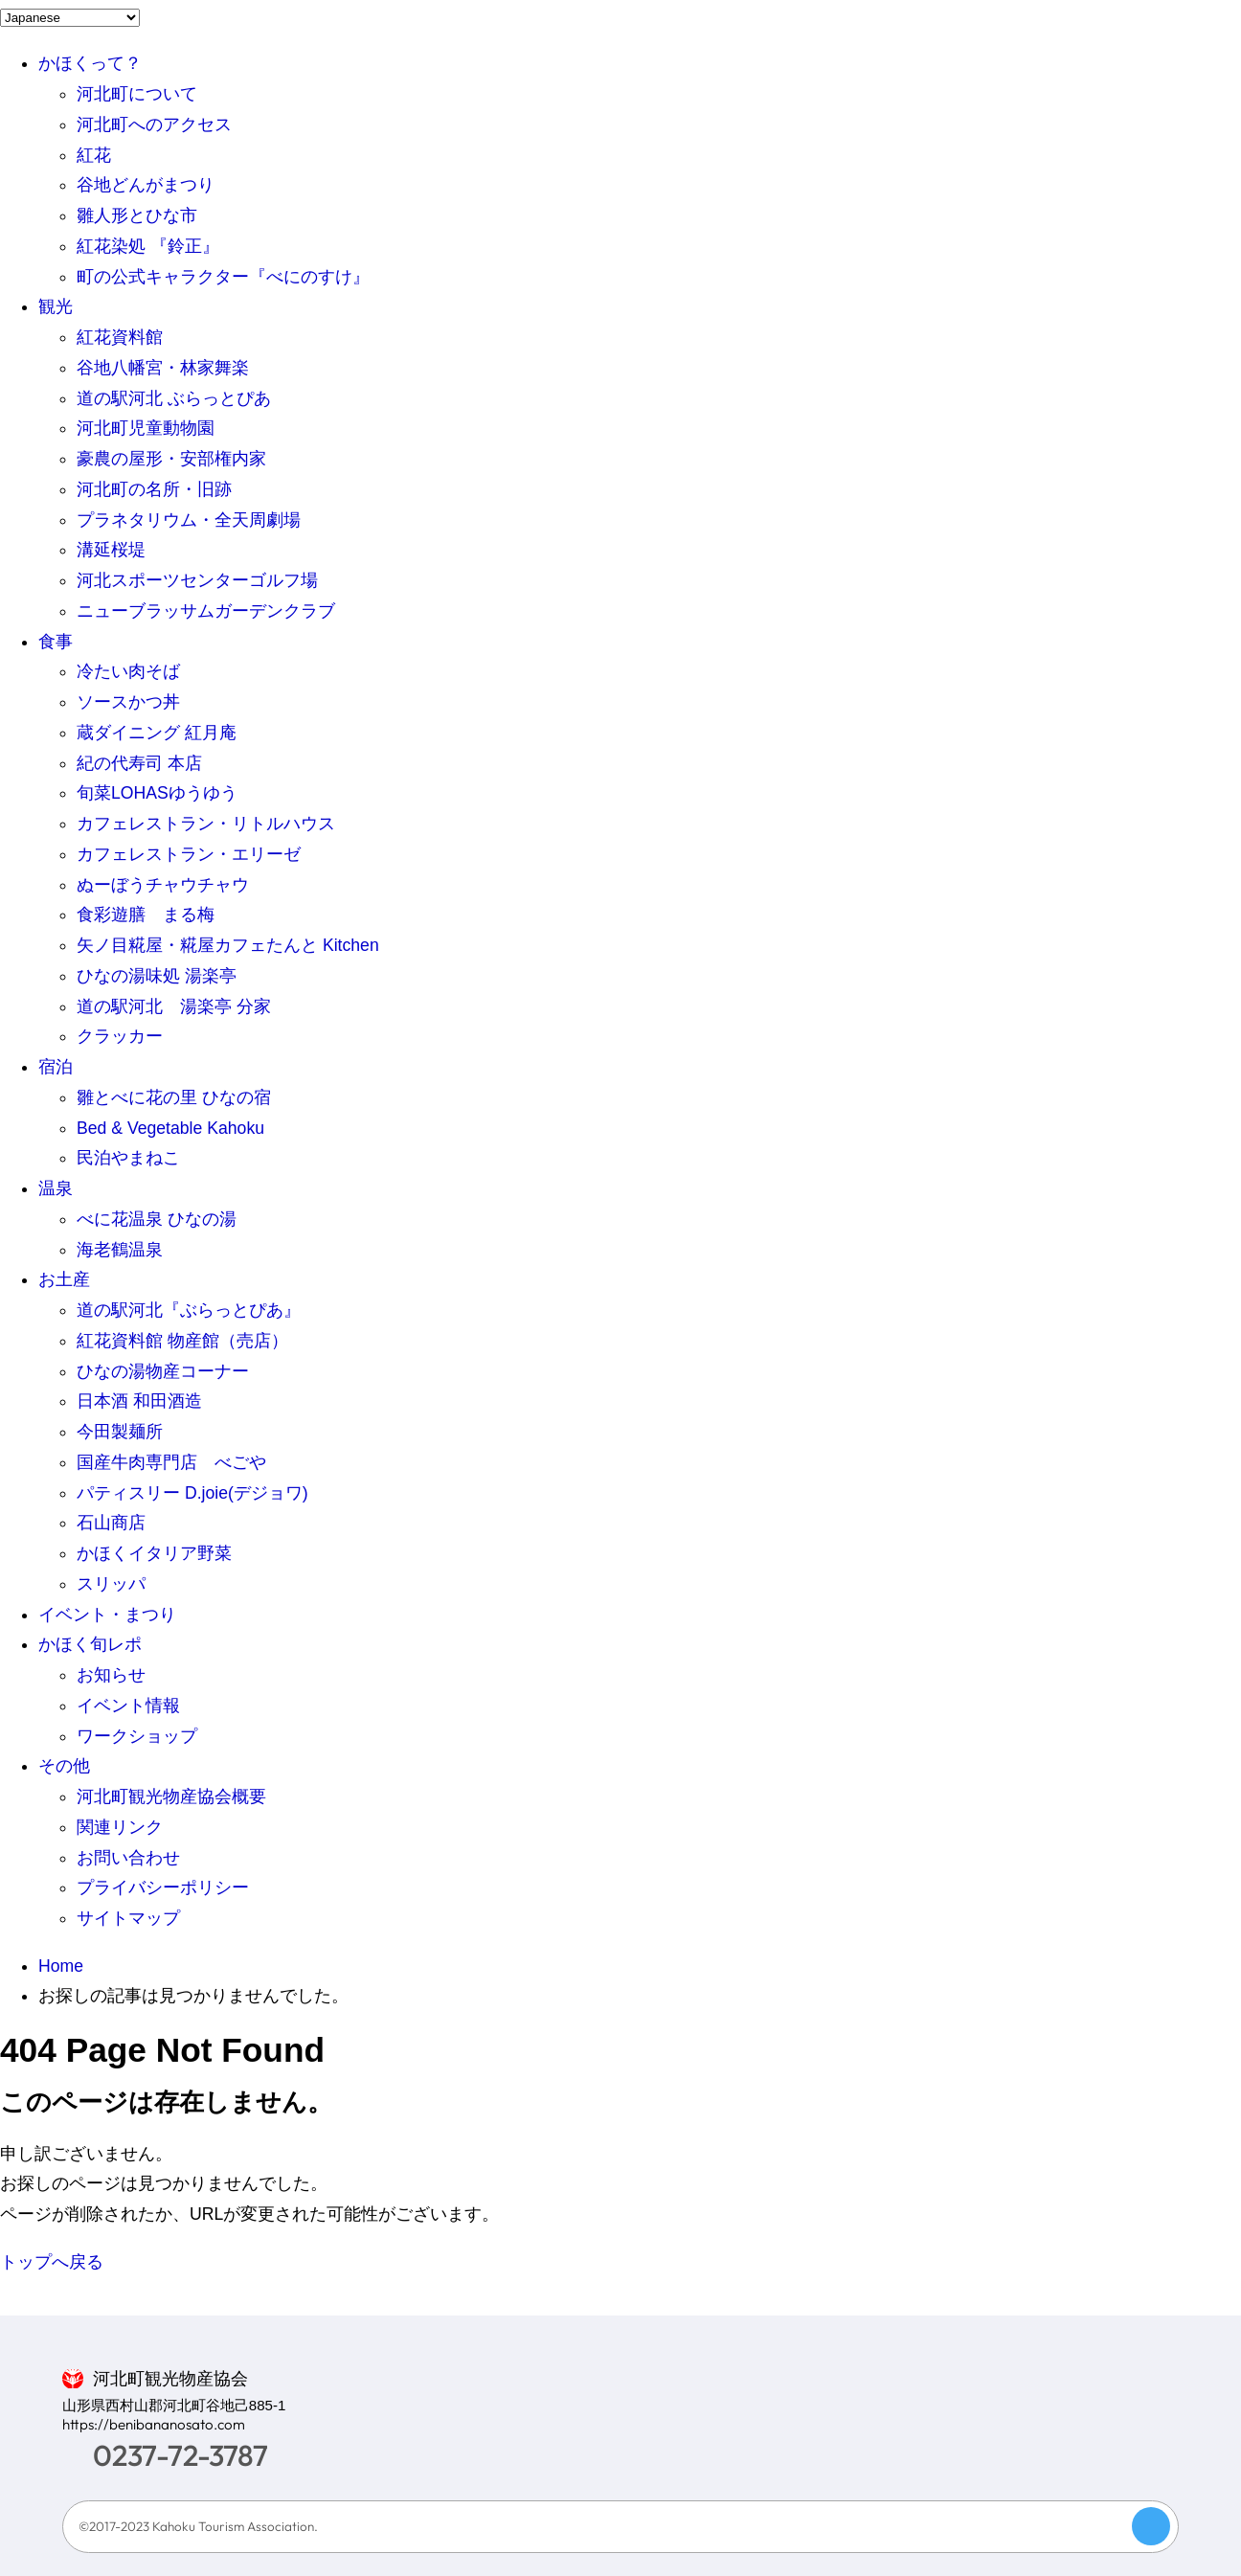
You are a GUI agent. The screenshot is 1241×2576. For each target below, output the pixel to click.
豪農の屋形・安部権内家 (171, 458)
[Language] (70, 18)
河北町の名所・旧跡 (154, 489)
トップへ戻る (51, 2261)
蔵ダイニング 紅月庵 (157, 732)
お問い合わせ (128, 1857)
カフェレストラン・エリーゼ (189, 854)
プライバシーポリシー (163, 1887)
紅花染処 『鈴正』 (148, 246)
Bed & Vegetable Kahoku (170, 1128)
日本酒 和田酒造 (139, 1401)
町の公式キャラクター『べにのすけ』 (223, 276)
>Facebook (1035, 2435)
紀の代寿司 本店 (139, 763)
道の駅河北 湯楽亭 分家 (174, 1006)
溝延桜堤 (111, 549)
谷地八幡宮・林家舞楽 (163, 367)
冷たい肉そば (128, 671)
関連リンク (120, 1827)
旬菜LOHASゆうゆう (157, 792)
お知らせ (111, 1674)
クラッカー (120, 1036)
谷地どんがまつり (145, 184)
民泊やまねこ (128, 1157)
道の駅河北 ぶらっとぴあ (174, 398)
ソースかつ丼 (128, 702)
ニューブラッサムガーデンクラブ (206, 611)
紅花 (94, 155)
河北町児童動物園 (145, 428)
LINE (1089, 2435)
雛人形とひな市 (137, 215)
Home (60, 1966)
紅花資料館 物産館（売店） (182, 1340)
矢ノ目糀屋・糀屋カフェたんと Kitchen (228, 945)
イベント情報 (128, 1705)
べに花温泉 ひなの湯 (157, 1219)
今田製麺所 (120, 1431)
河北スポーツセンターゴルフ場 (197, 580)
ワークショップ (137, 1736)
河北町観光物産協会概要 (171, 1796)
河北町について (137, 93)
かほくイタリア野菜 (154, 1553)
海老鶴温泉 (120, 1249)
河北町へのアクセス (154, 124)
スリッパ (111, 1583)
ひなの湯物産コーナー (163, 1371)
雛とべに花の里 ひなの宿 (174, 1097)
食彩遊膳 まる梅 (145, 914)
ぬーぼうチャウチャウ (163, 884)
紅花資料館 (120, 337)
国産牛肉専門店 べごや (171, 1462)
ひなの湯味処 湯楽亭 (157, 975)
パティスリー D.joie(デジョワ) (192, 1493)
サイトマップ (128, 1918)
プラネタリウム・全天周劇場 (189, 520)
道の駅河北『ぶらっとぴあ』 (189, 1310)
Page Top (1151, 2526)
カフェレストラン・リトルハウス (206, 823)
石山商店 (111, 1522)
